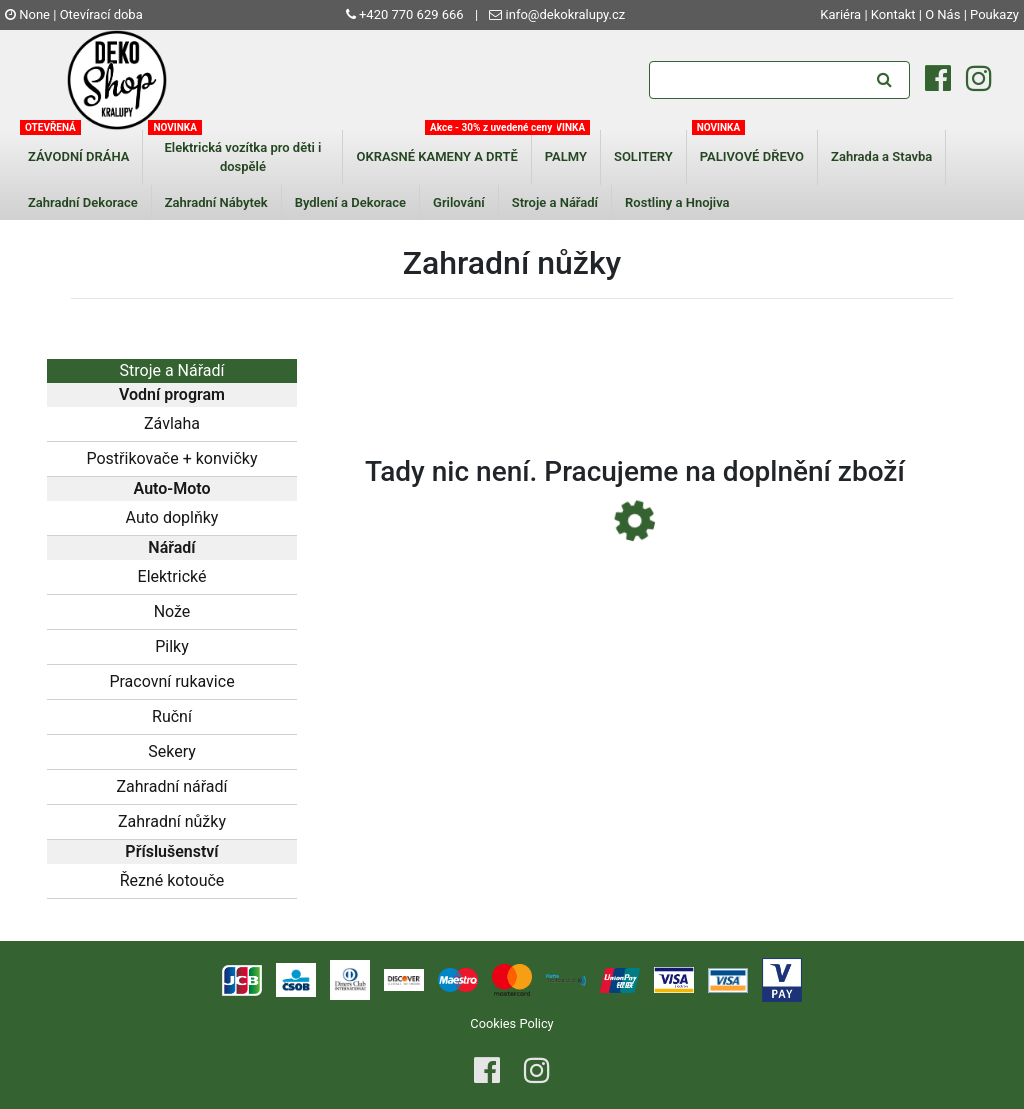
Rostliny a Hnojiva (677, 202)
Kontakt (893, 14)
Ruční (172, 716)
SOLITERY (643, 156)
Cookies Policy (511, 1023)
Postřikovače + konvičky (171, 458)
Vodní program (172, 394)
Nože (172, 611)
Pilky (172, 646)
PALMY (566, 156)
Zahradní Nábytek (216, 202)
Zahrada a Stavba (881, 156)
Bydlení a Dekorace (350, 202)
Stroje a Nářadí (555, 202)
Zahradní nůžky (172, 821)
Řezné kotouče (172, 880)
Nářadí (171, 547)
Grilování (459, 202)
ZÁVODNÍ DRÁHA (78, 156)
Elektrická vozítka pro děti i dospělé (242, 157)
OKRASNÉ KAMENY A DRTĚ (436, 156)
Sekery (172, 751)
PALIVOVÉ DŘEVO (752, 156)
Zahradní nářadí (171, 786)
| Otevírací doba (98, 14)
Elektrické (172, 576)
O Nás (942, 14)
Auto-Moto (172, 488)
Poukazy (994, 14)
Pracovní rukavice (171, 681)
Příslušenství (171, 851)
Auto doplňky (172, 517)
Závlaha (172, 423)
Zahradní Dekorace (83, 202)
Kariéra (842, 14)
